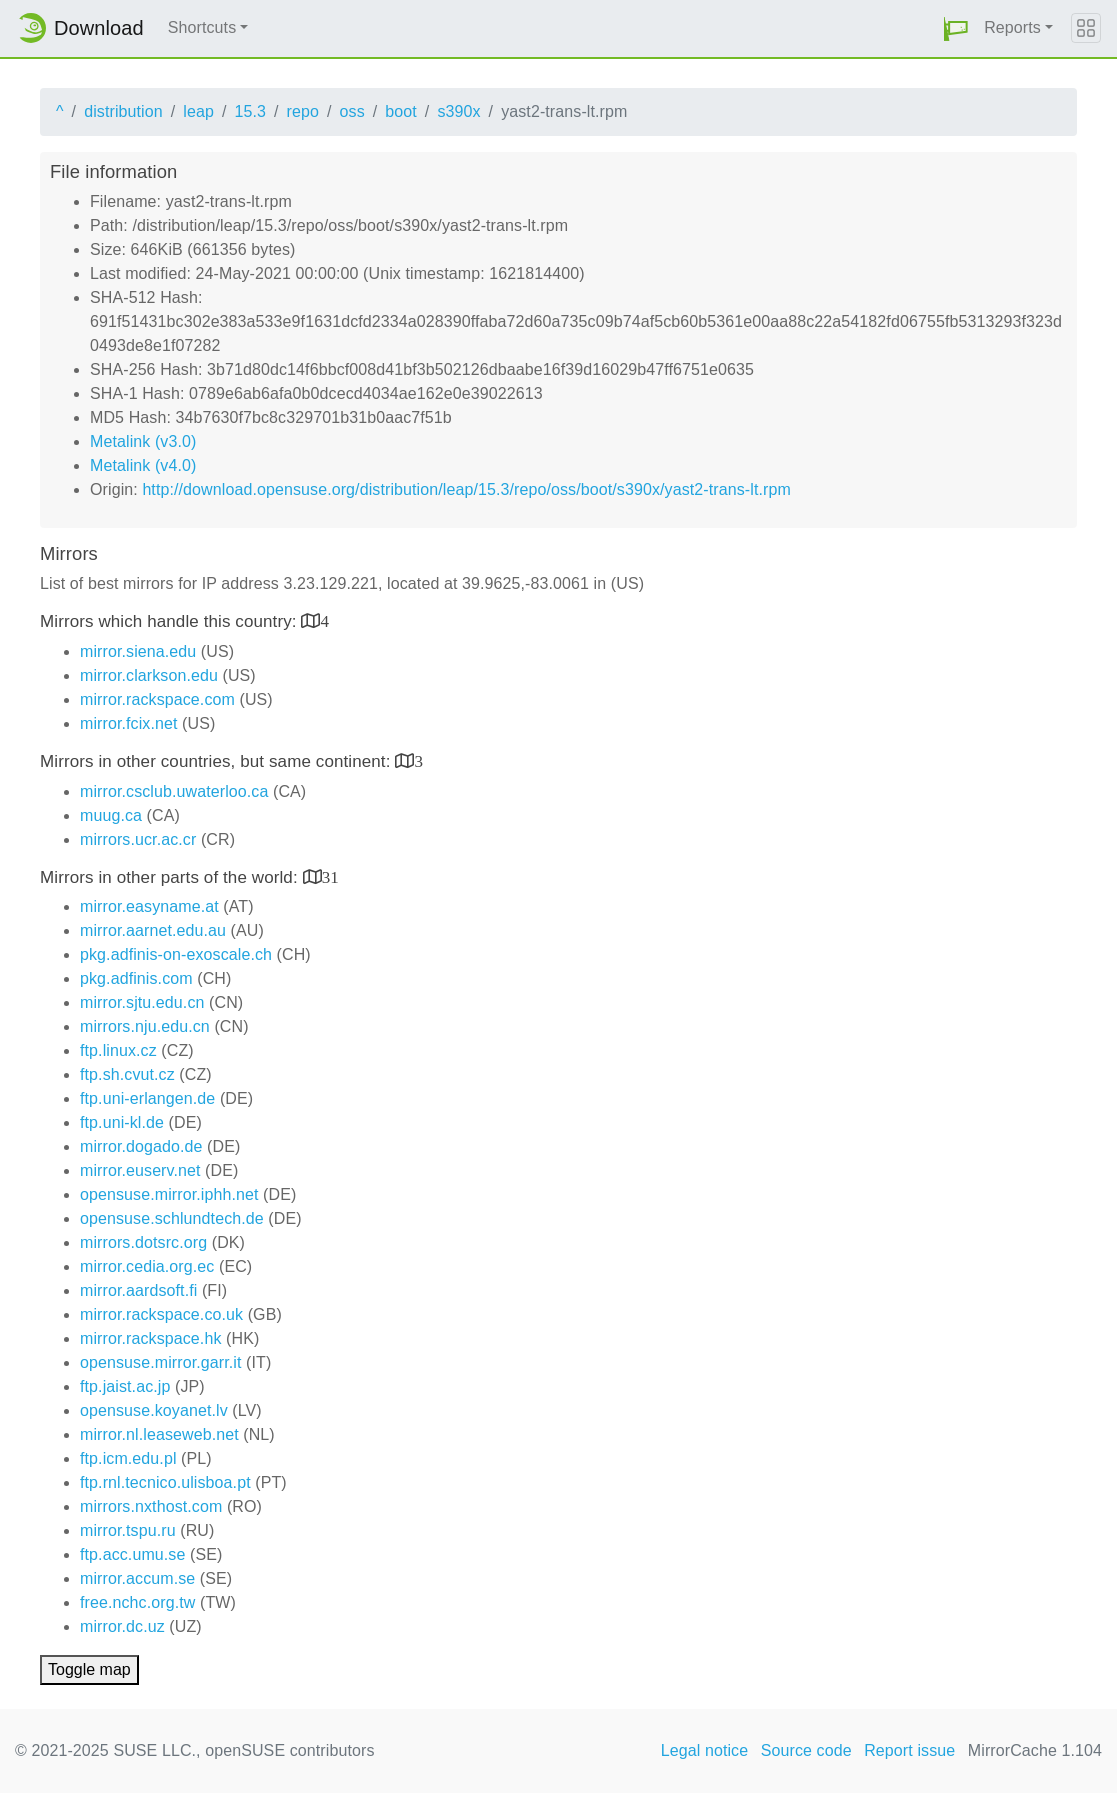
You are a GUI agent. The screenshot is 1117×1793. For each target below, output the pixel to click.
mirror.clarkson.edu (149, 675)
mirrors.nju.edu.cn (145, 1026)
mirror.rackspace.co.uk (161, 1314)
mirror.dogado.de (141, 1146)
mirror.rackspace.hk (151, 1338)
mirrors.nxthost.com (151, 1506)
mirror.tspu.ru (128, 1530)
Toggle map (89, 1669)
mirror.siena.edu (138, 651)
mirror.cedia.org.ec (147, 1266)
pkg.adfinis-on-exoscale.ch (176, 954)
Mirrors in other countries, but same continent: (217, 761)
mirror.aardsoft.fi (138, 1290)
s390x (458, 111)
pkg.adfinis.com (136, 978)
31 (330, 876)
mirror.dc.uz (122, 1626)
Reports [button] (1012, 27)
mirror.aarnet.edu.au (153, 930)
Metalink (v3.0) (143, 441)
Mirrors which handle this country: (170, 621)
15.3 (250, 111)
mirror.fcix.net (129, 723)
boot (401, 111)
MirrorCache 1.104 (1035, 1750)
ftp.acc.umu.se (132, 1554)
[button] (956, 28)
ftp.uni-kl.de (122, 1122)
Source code (806, 1750)
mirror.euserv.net (140, 1170)
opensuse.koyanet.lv (154, 1410)
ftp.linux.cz (118, 1050)
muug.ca (111, 815)
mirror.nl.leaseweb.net (159, 1434)
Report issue (909, 1750)
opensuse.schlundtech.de (172, 1218)
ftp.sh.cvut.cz (127, 1074)
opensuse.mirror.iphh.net (169, 1194)
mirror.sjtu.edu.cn (142, 1002)
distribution (123, 111)
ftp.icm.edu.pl (128, 1458)
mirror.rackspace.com (157, 699)
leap (198, 111)
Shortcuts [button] (202, 27)
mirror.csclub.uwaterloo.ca (174, 791)
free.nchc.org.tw (137, 1602)
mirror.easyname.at (149, 906)
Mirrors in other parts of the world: (171, 877)
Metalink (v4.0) (143, 465)
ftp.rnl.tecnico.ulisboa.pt (165, 1482)
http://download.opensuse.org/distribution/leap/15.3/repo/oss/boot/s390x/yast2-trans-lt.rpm (466, 489)
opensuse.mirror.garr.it (160, 1362)
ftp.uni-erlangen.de (147, 1098)
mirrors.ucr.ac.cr (138, 839)
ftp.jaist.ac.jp (125, 1386)
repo (303, 111)
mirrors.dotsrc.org (143, 1242)
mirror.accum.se (137, 1578)
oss (352, 111)
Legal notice (705, 1750)
